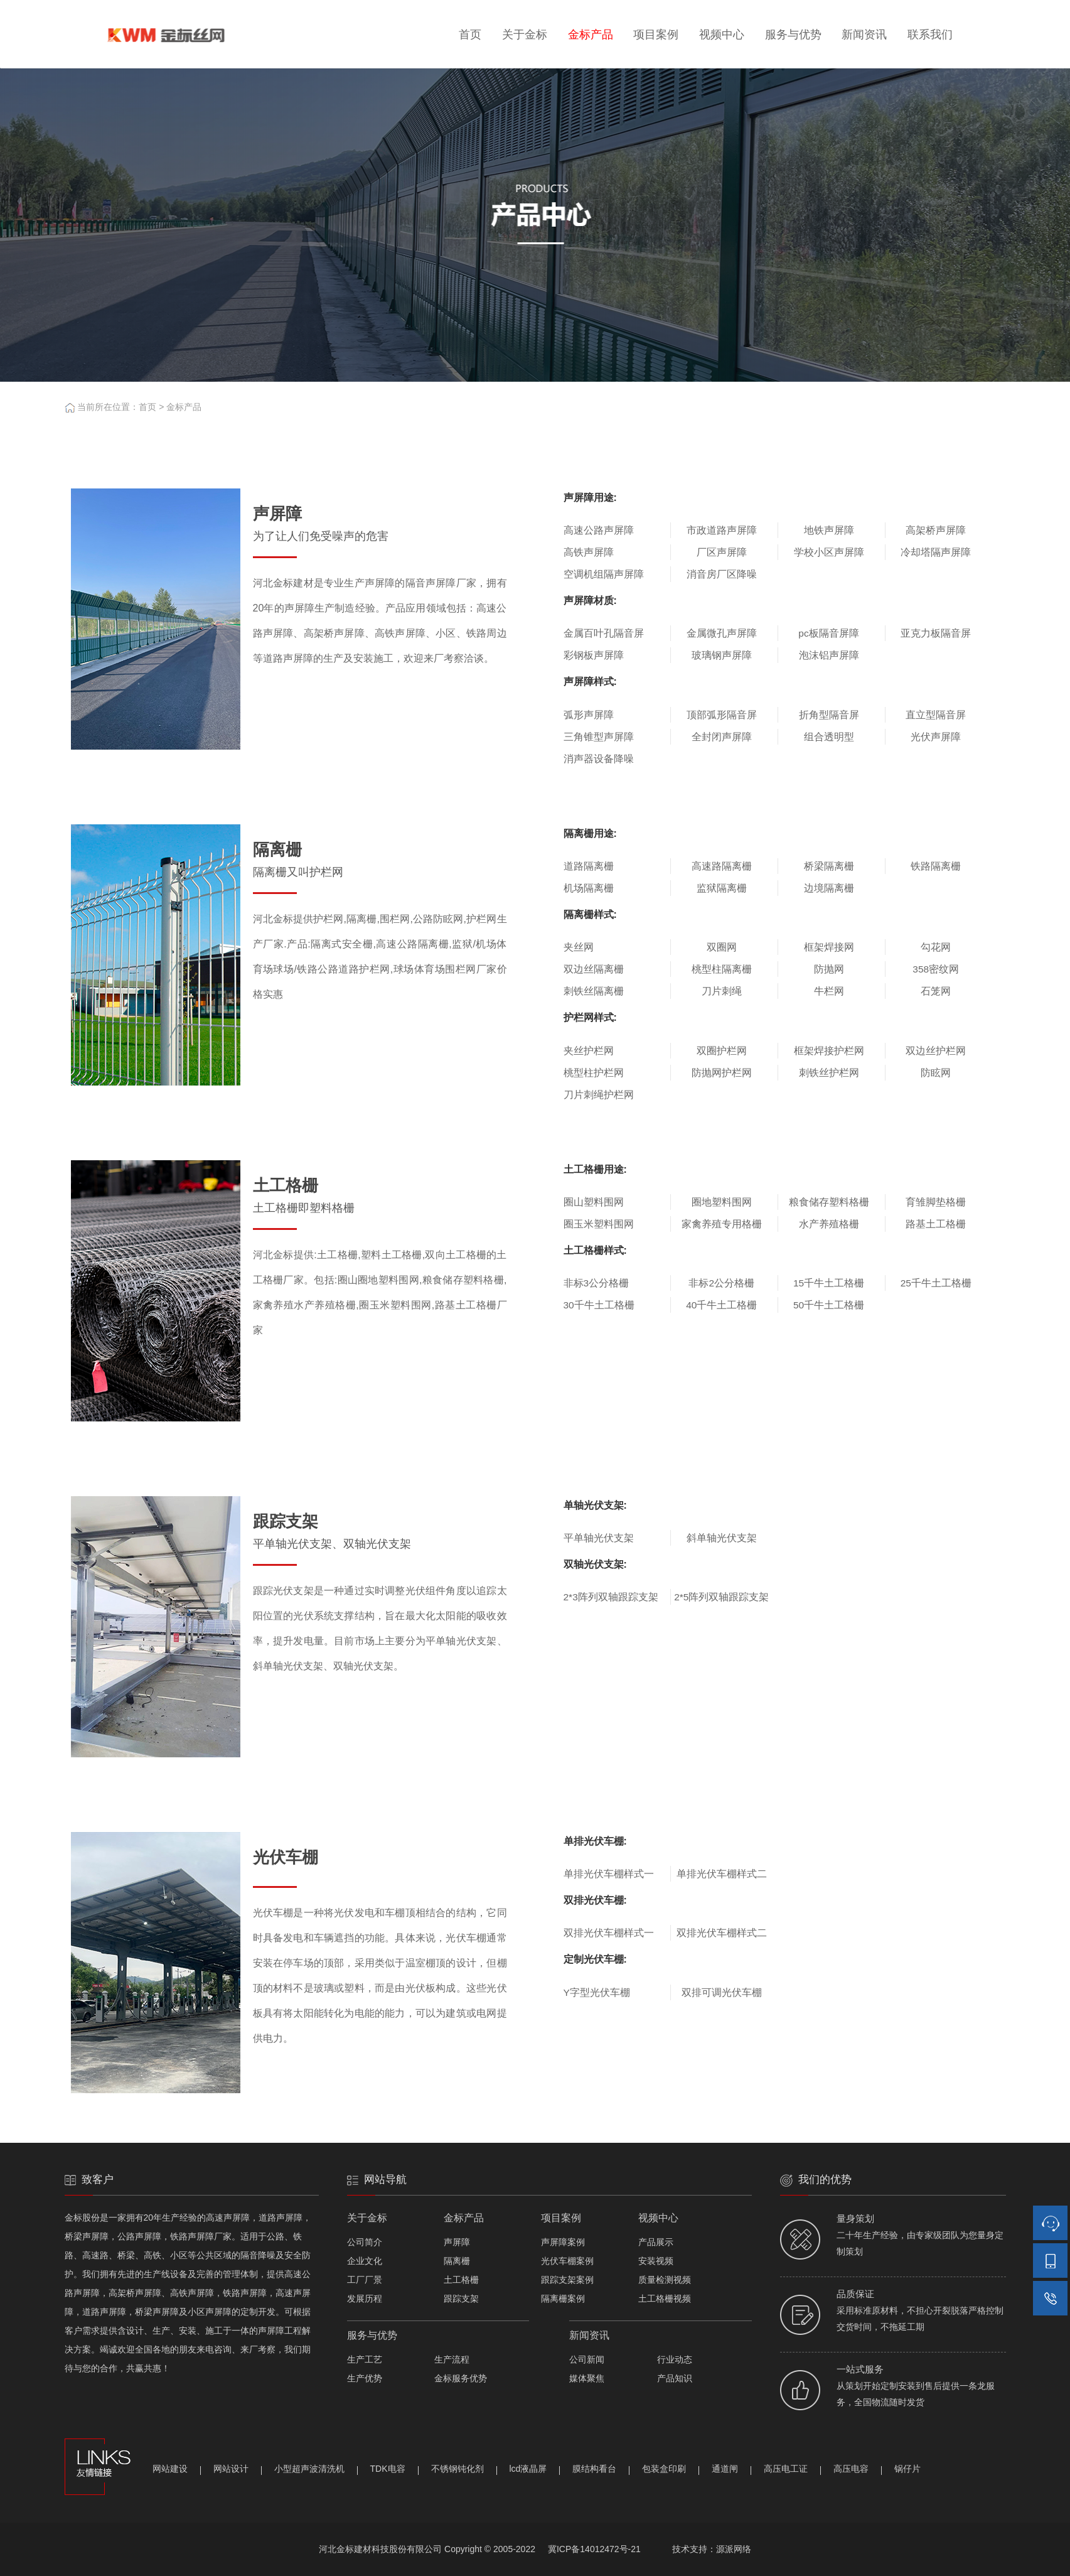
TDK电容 (387, 2469)
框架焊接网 (829, 947)
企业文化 (364, 2261)
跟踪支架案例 (567, 2280)
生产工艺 (364, 2359)
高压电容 (851, 2469)
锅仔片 (907, 2469)
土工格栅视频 (664, 2298)
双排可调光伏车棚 (722, 1992)
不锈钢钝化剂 (457, 2469)
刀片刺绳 (722, 991)
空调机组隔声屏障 (604, 574)
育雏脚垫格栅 (936, 1202)
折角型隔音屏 (829, 714)
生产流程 (451, 2359)
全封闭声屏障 (722, 736)
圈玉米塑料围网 (599, 1224)
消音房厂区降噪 (722, 574)
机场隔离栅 (589, 888)
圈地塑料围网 (722, 1202)
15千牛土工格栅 (828, 1283)
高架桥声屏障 (936, 530)
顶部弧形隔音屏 (722, 714)
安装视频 (655, 2261)
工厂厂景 (364, 2280)
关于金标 (524, 34)
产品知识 (674, 2378)
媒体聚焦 (586, 2378)
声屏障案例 (563, 2242)
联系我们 (930, 34)
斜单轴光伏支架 (722, 1538)
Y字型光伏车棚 (597, 1992)
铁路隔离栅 (936, 866)
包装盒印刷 (664, 2469)
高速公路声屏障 (599, 530)
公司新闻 (586, 2359)
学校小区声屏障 (829, 552)
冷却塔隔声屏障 (936, 552)
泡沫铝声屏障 (829, 655)
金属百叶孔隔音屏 (604, 633)
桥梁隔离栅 (829, 866)
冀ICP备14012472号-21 (594, 2549)
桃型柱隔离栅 (722, 969)
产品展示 (655, 2242)
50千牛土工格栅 (828, 1305)
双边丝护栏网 (936, 1050)
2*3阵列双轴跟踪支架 (611, 1597)
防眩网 (936, 1072)
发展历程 (364, 2298)
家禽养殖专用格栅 (722, 1224)
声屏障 (457, 2242)
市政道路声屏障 (722, 530)
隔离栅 (457, 2261)
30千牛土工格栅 (599, 1305)
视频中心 (721, 34)
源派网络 (733, 2549)
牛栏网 (829, 991)
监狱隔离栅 (722, 888)
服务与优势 (793, 34)
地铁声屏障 (829, 530)
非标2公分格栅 (721, 1283)
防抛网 (829, 969)
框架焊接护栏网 (829, 1050)
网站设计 (231, 2469)
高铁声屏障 (589, 552)
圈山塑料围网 (594, 1202)
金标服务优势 (460, 2378)
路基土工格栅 (936, 1224)
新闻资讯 (864, 34)
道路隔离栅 (589, 866)
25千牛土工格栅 (936, 1283)
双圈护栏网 (722, 1050)
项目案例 (655, 34)
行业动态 (674, 2359)
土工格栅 (461, 2280)
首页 (470, 34)
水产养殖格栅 (829, 1224)
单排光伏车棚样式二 (722, 1873)
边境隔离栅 (829, 888)
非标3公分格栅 (596, 1283)
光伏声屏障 (936, 736)
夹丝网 (579, 947)
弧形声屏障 (589, 714)
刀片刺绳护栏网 (599, 1094)
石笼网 (936, 991)
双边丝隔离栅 (594, 969)
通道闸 (725, 2469)
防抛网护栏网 (722, 1072)
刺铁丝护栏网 (829, 1072)
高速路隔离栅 (722, 866)
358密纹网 (935, 969)
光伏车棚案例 (567, 2261)
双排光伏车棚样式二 (722, 1932)
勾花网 (936, 947)
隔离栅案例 (563, 2298)
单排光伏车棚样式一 (609, 1873)
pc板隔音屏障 (828, 633)
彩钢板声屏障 (594, 655)
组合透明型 (829, 736)
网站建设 (170, 2469)
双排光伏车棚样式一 (609, 1932)
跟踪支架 (461, 2298)
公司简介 (364, 2242)
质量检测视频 (664, 2280)
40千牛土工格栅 (721, 1305)
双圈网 (722, 947)
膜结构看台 (594, 2469)
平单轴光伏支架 (599, 1538)
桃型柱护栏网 (594, 1072)
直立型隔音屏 (936, 714)
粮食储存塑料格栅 (829, 1202)
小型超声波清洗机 (309, 2469)
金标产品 (590, 34)
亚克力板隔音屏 (936, 633)
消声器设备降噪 (599, 758)
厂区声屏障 (722, 552)
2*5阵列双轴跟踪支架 (721, 1597)
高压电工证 (786, 2469)
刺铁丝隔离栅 (594, 991)
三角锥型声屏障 (599, 736)
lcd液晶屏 (528, 2469)
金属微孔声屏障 (722, 633)
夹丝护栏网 (589, 1050)
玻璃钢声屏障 (722, 655)
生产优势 (364, 2378)
